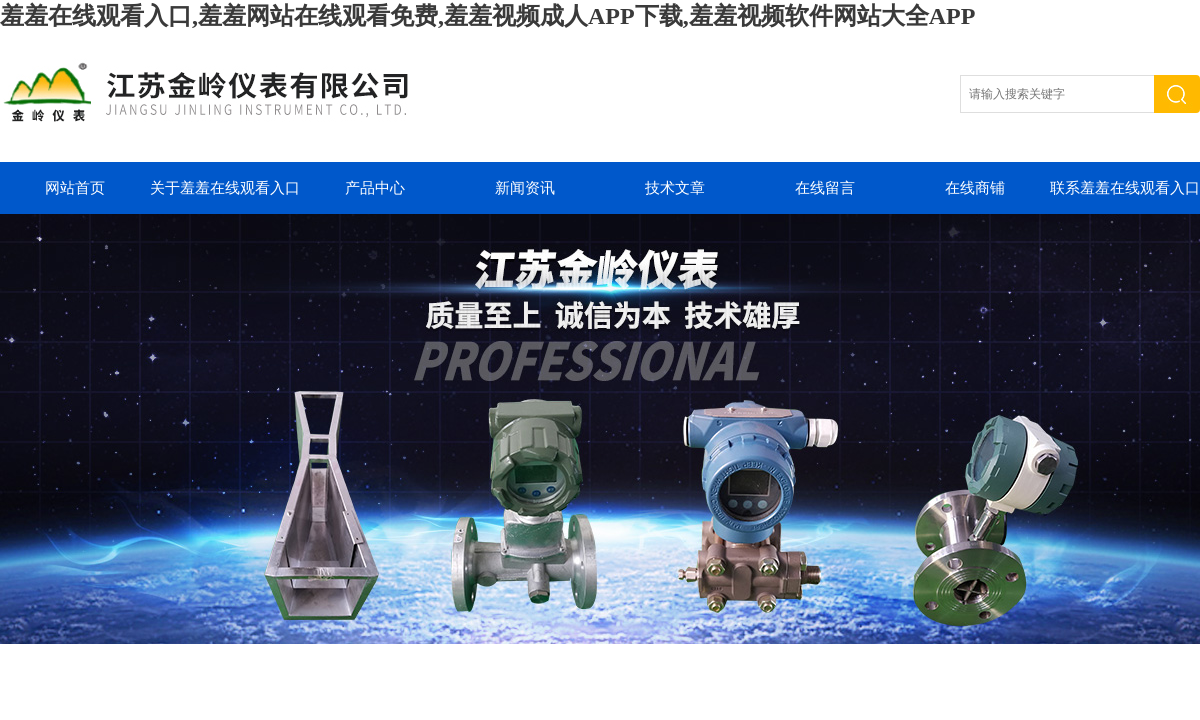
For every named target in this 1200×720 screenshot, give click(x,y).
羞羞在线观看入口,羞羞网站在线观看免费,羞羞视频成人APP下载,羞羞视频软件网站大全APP (487, 16)
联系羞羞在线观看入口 (1125, 188)
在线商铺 (975, 188)
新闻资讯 (525, 188)
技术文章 (675, 188)
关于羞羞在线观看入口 (225, 188)
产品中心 (375, 188)
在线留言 (825, 188)
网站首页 (75, 188)
